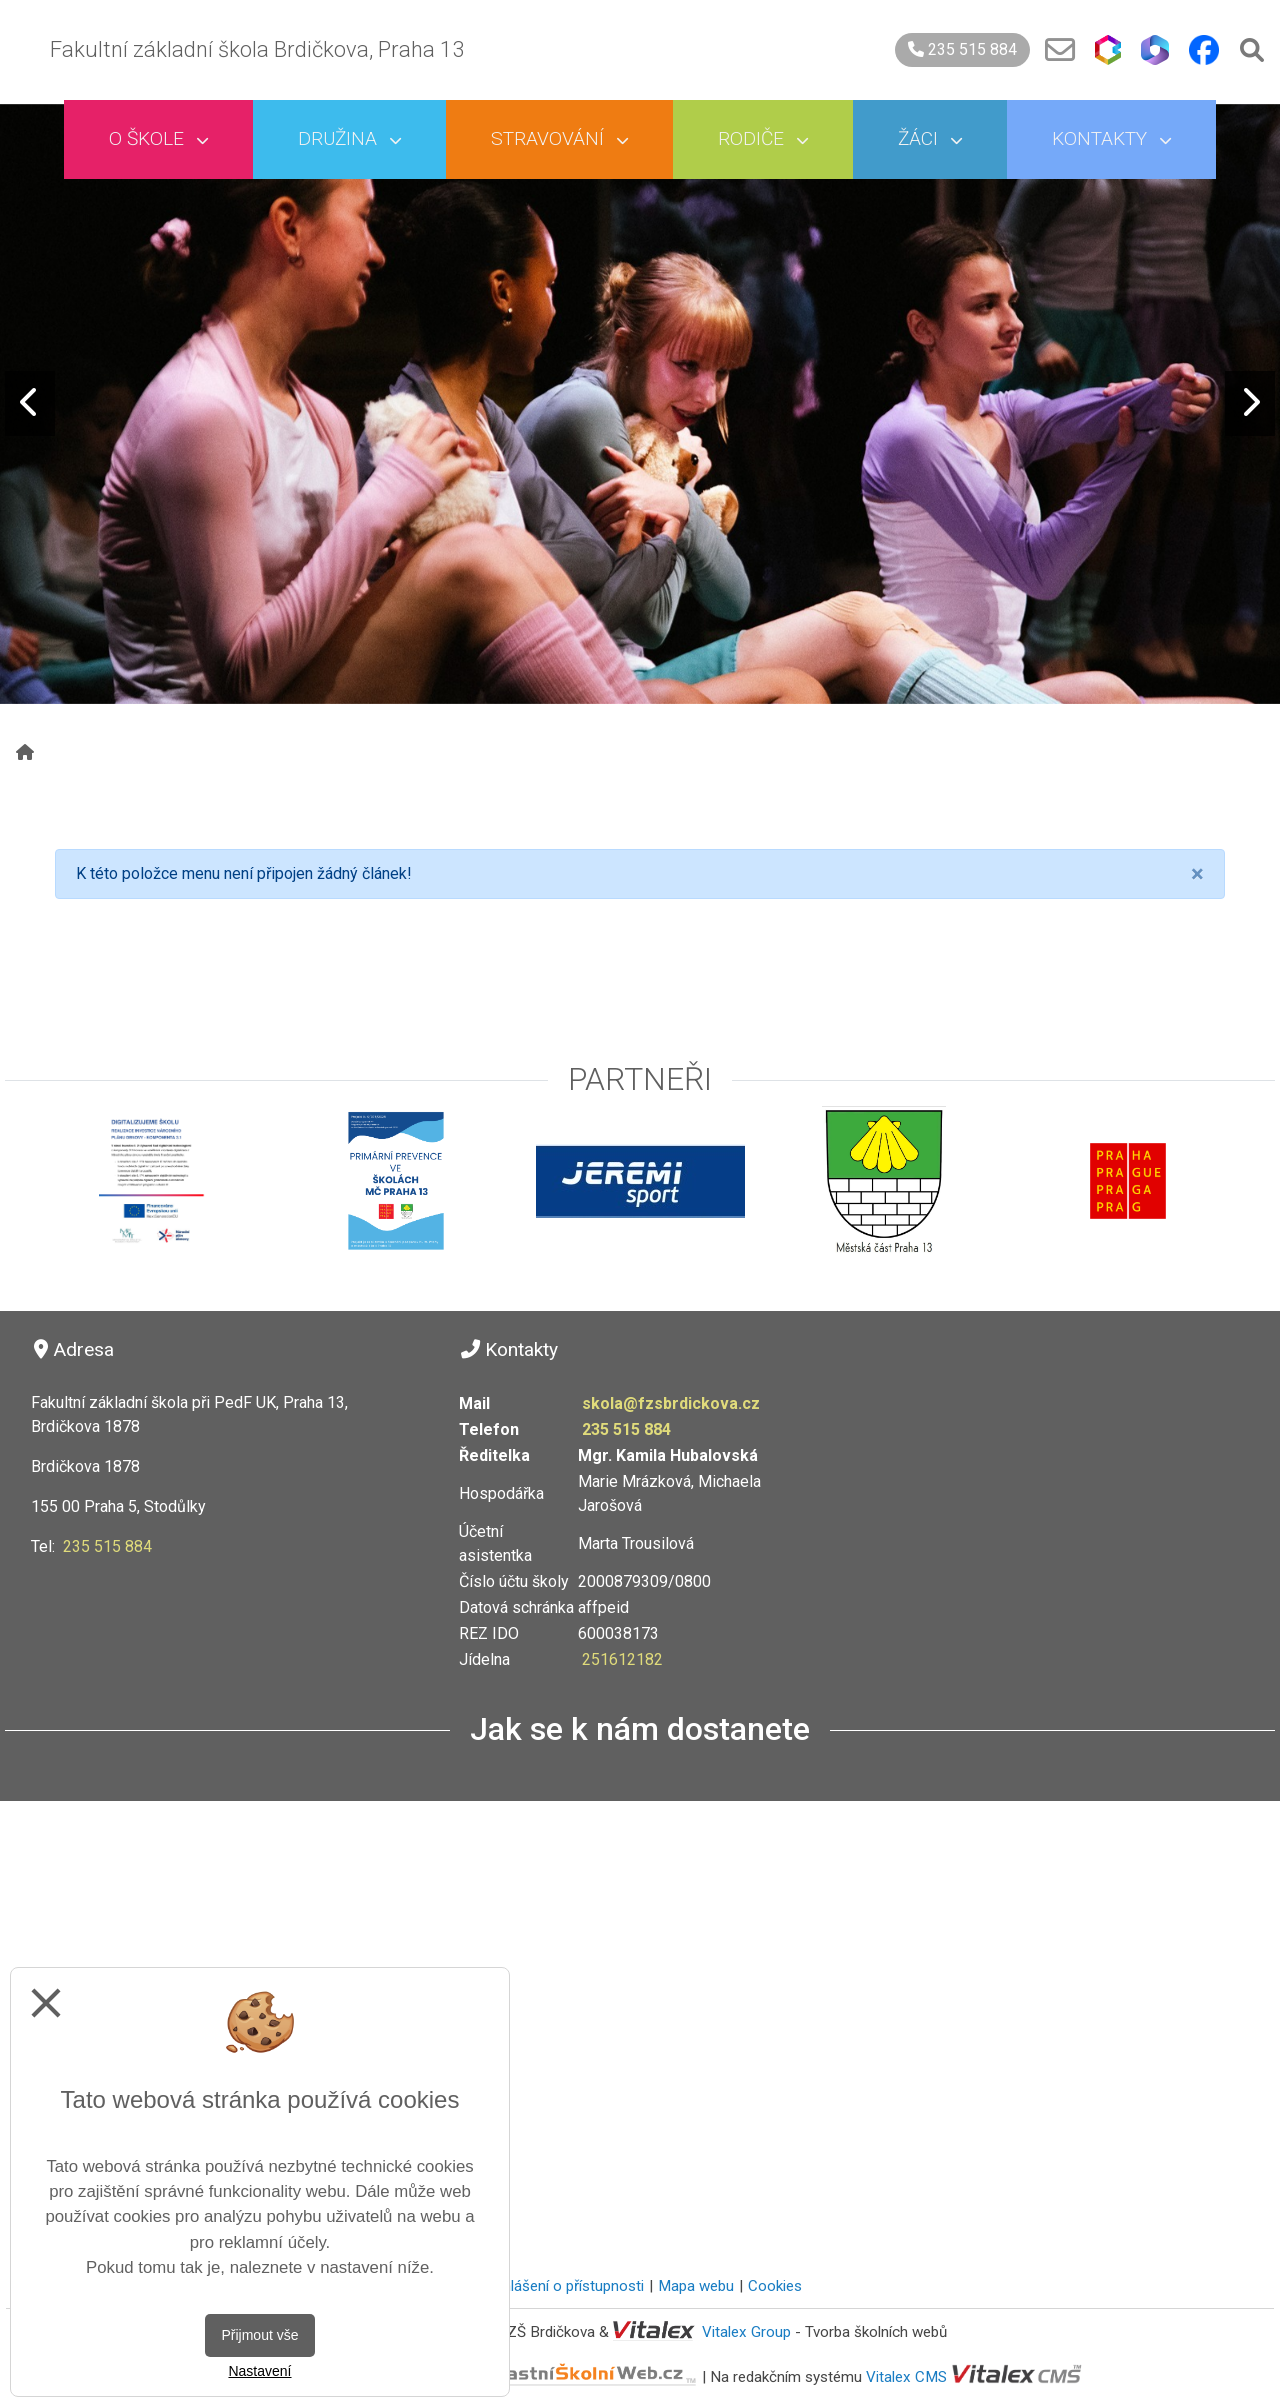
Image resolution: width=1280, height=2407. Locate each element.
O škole (158, 138)
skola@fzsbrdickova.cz (671, 1403)
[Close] (1197, 874)
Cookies (775, 2286)
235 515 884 (962, 49)
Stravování (559, 138)
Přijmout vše (259, 2335)
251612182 (622, 1659)
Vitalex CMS (906, 2376)
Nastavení (259, 2371)
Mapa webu (696, 2286)
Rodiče (763, 138)
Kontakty (1111, 138)
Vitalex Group (746, 2332)
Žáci (930, 138)
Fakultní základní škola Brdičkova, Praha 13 (257, 49)
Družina (349, 138)
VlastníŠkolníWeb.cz (518, 2376)
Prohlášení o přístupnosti (561, 2286)
